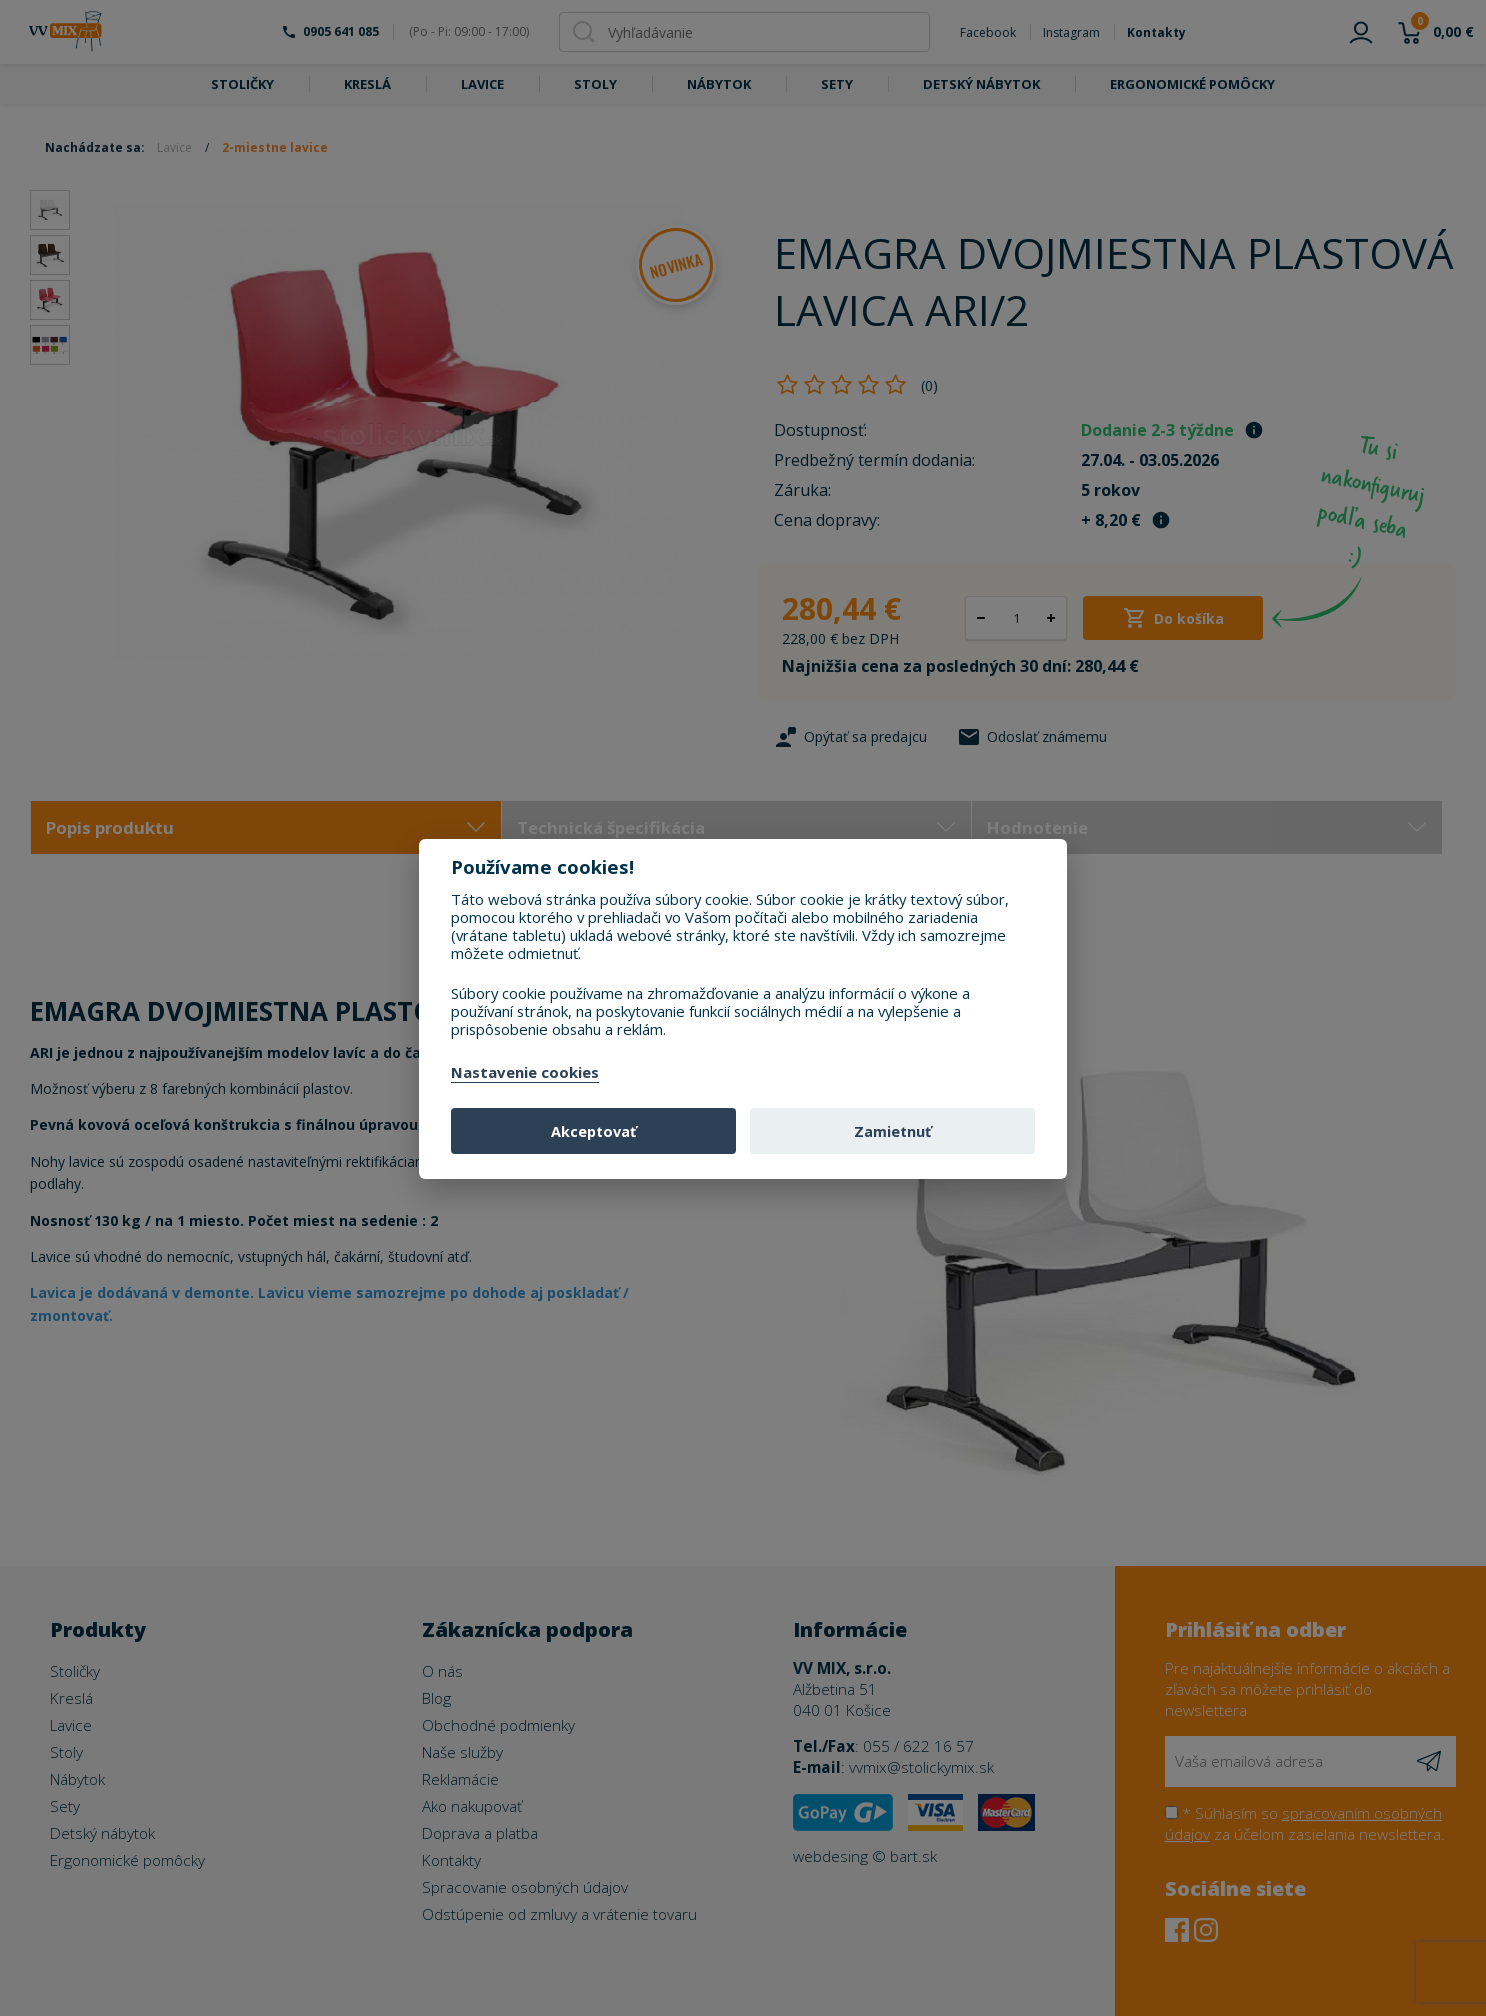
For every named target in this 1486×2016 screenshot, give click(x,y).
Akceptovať (593, 1131)
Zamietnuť (892, 1131)
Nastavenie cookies (525, 1073)
